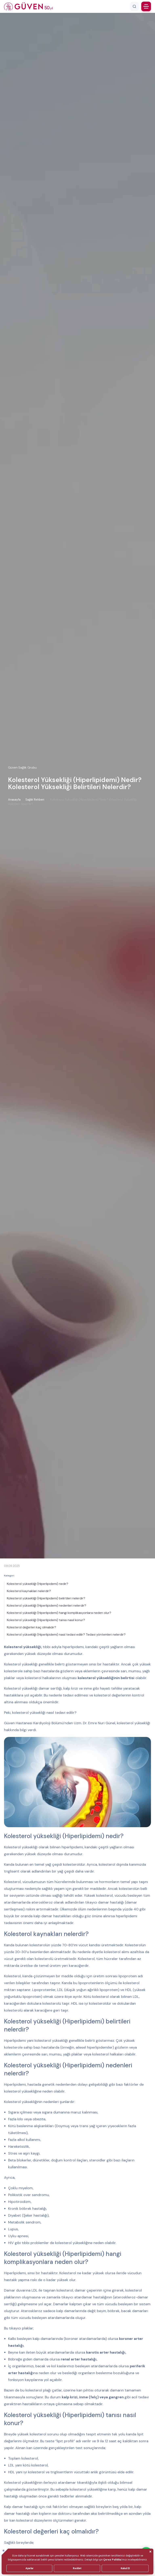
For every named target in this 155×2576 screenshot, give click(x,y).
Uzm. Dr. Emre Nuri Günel (94, 1723)
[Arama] (134, 6)
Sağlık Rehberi (34, 799)
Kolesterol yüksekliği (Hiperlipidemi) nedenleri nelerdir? (46, 1605)
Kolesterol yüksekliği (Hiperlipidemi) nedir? (37, 1584)
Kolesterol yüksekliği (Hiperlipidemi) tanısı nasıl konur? (46, 1620)
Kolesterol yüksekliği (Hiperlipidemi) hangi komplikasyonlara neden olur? (59, 1613)
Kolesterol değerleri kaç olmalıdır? (31, 1627)
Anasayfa (14, 799)
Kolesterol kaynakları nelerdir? (29, 1591)
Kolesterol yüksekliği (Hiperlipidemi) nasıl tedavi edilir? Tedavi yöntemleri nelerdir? (66, 1634)
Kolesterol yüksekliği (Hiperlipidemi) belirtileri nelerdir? (46, 1598)
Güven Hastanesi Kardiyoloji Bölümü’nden (39, 1723)
